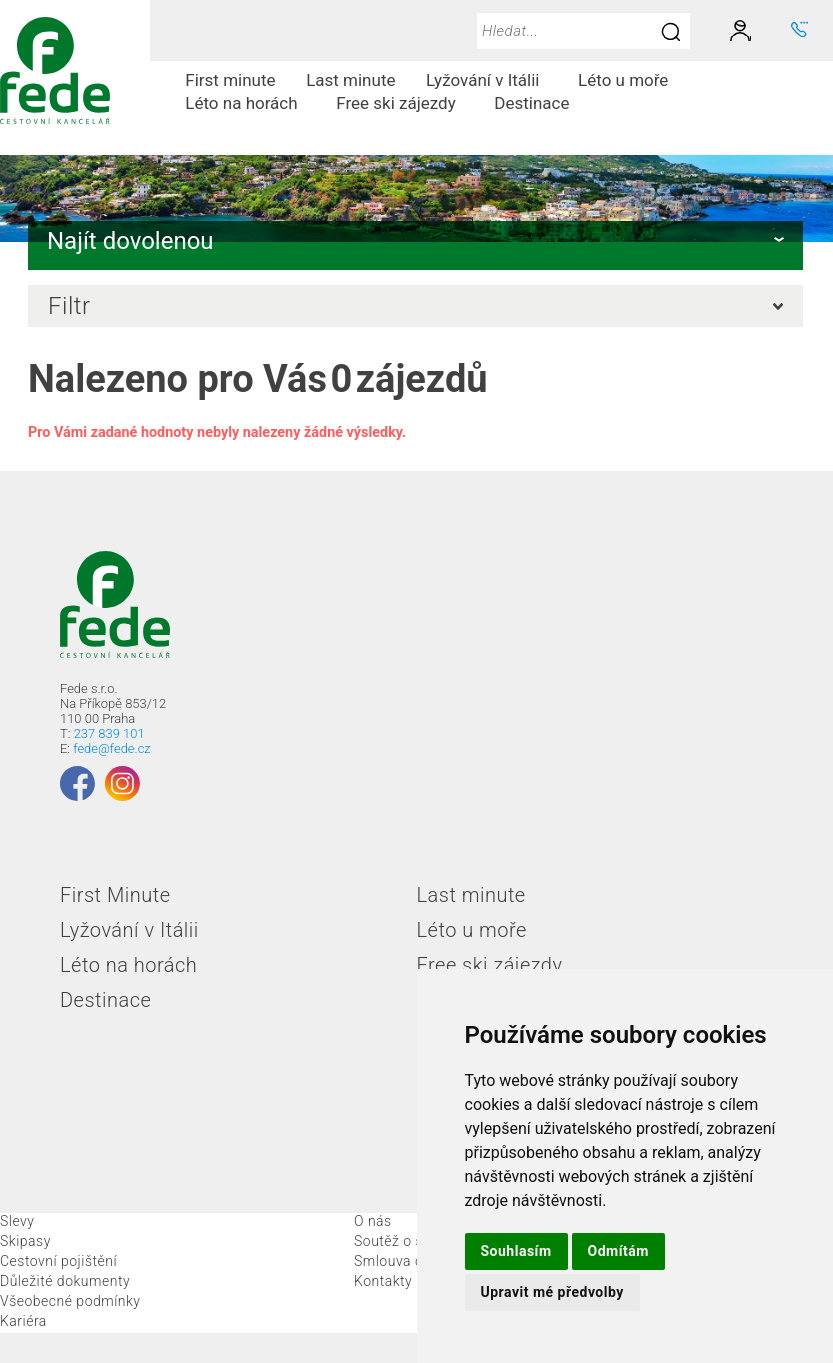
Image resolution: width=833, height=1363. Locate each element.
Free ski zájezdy (403, 103)
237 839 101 (109, 733)
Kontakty (383, 1281)
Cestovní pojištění (58, 1261)
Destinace (539, 103)
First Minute (115, 895)
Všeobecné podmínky (70, 1301)
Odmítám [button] (618, 1251)
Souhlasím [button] (516, 1251)
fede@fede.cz (111, 748)
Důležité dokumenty (65, 1281)
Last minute (350, 80)
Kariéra (23, 1321)
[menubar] (491, 92)
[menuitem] (230, 80)
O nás (373, 1221)
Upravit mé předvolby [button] (552, 1292)
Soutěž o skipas (406, 1241)
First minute (230, 80)
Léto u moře (631, 80)
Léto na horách (249, 103)
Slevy (17, 1221)
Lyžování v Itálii (490, 80)
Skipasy (25, 1241)
